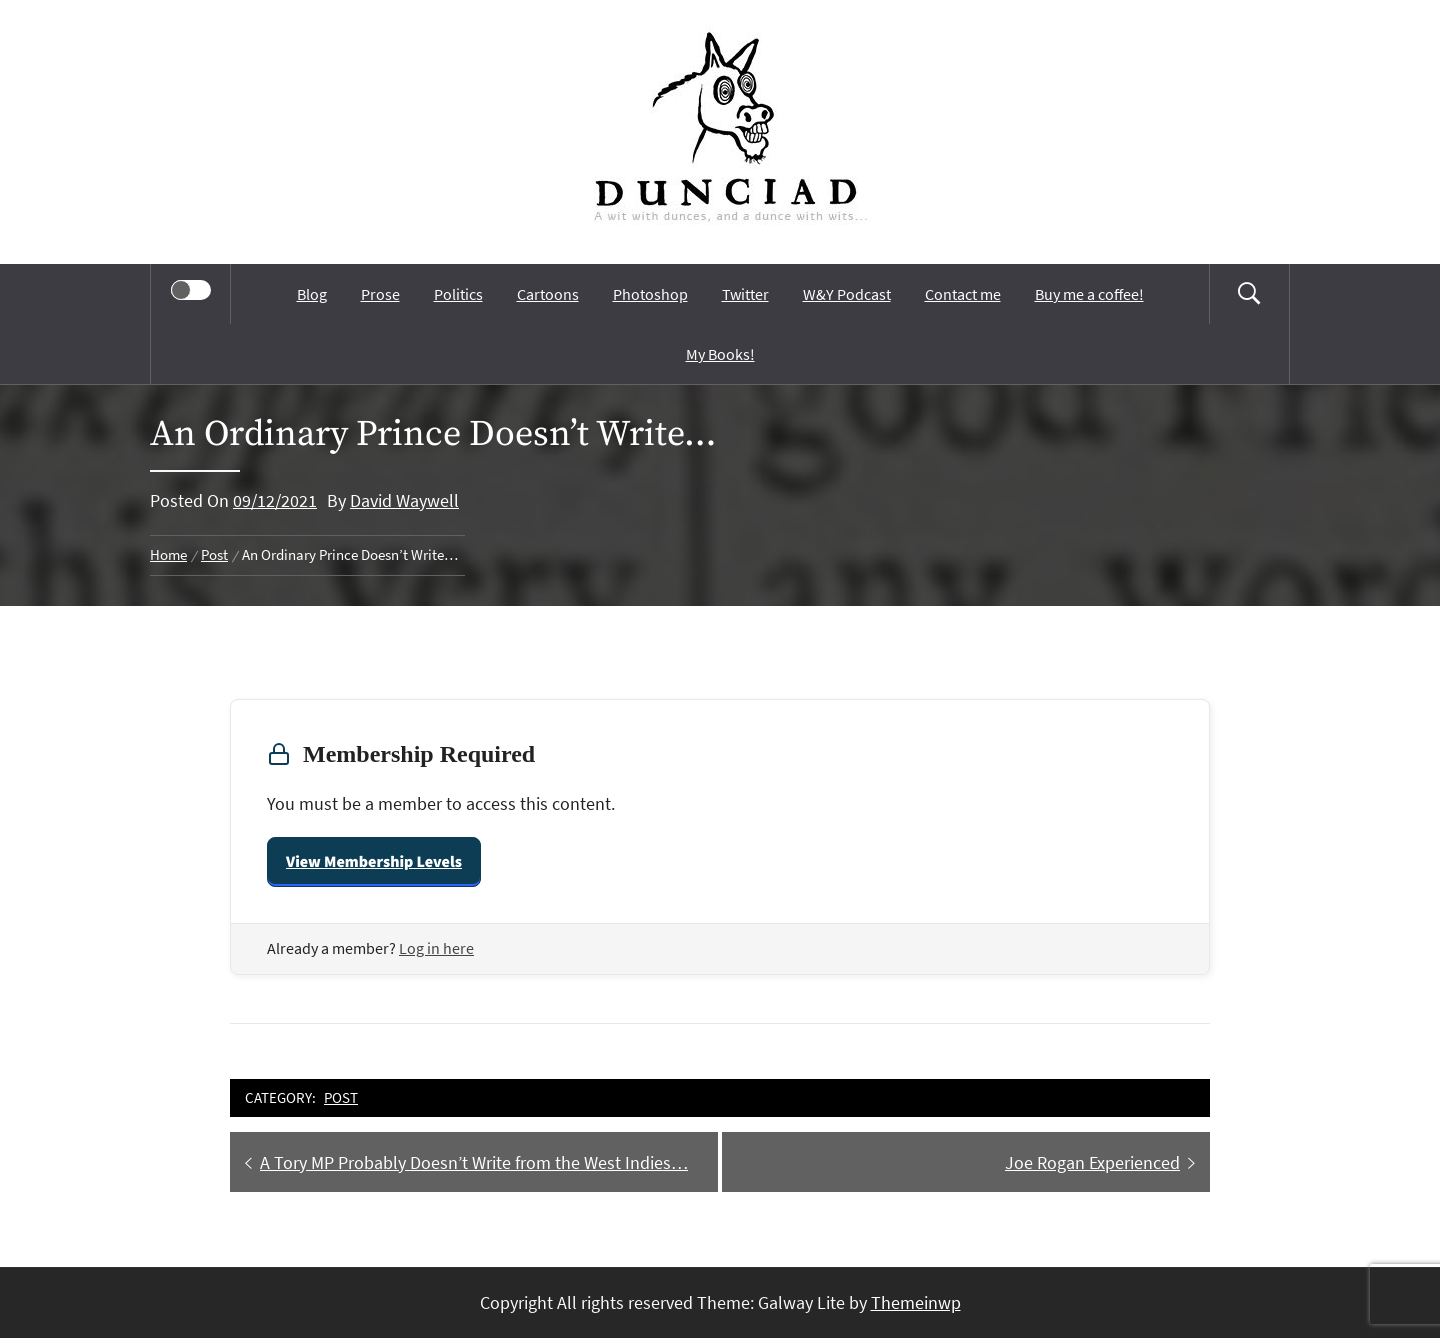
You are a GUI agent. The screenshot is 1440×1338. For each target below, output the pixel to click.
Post (341, 1097)
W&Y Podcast (847, 294)
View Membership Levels (374, 862)
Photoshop (650, 294)
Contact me (963, 294)
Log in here (436, 948)
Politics (458, 294)
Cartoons (548, 294)
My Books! (720, 354)
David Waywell (404, 500)
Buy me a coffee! (1089, 294)
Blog (312, 294)
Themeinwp (916, 1302)
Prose (380, 294)
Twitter (745, 294)
